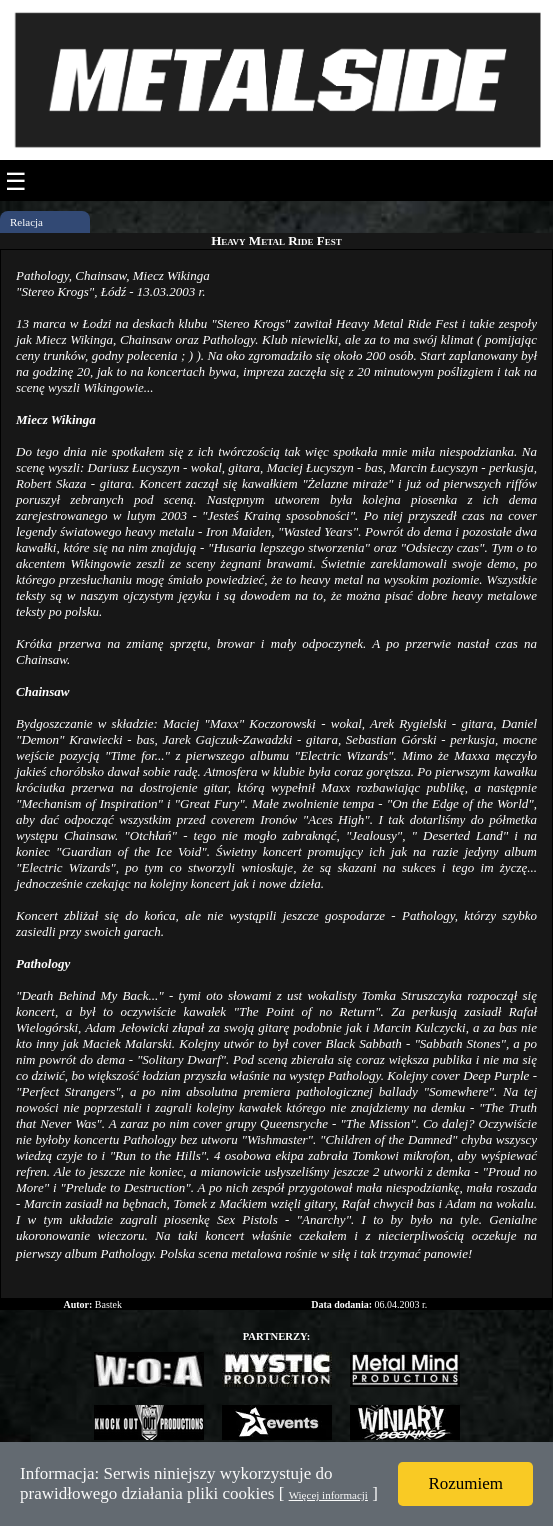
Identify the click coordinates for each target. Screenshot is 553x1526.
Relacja (26, 222)
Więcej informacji (328, 1495)
